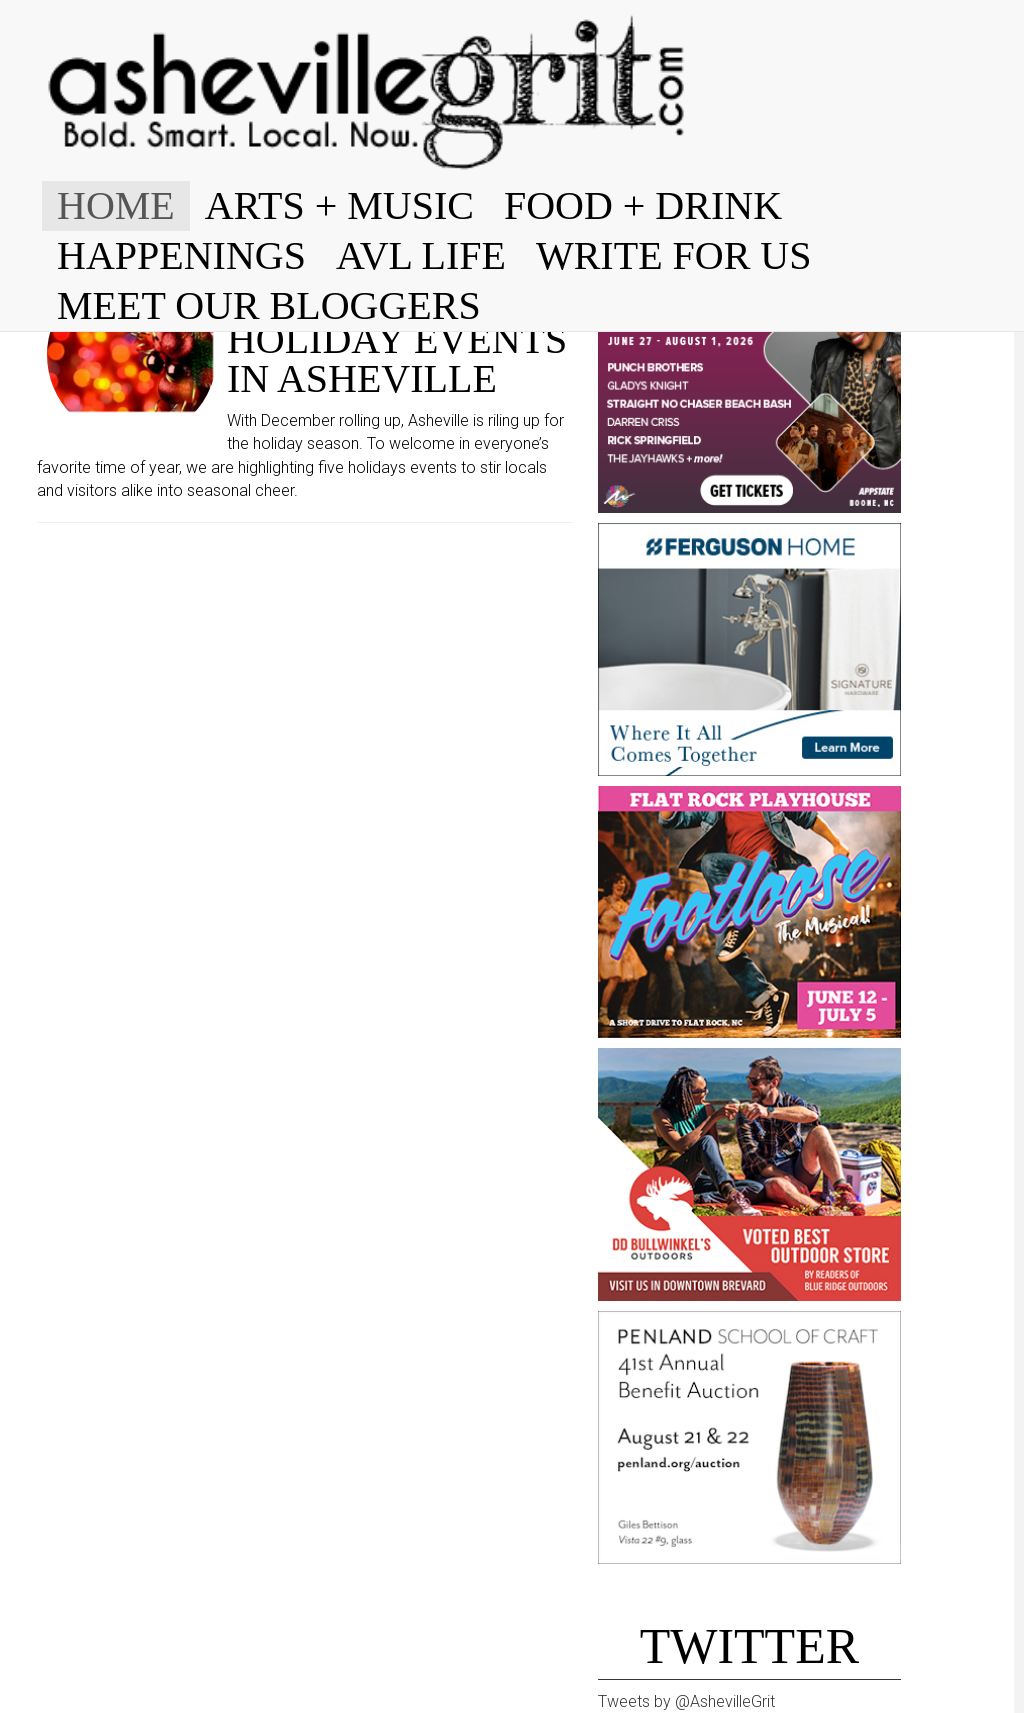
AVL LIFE (421, 255)
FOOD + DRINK (643, 205)
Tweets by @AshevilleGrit (686, 1701)
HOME (116, 205)
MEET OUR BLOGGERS (269, 305)
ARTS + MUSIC (339, 205)
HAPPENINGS (181, 255)
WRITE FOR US (674, 255)
